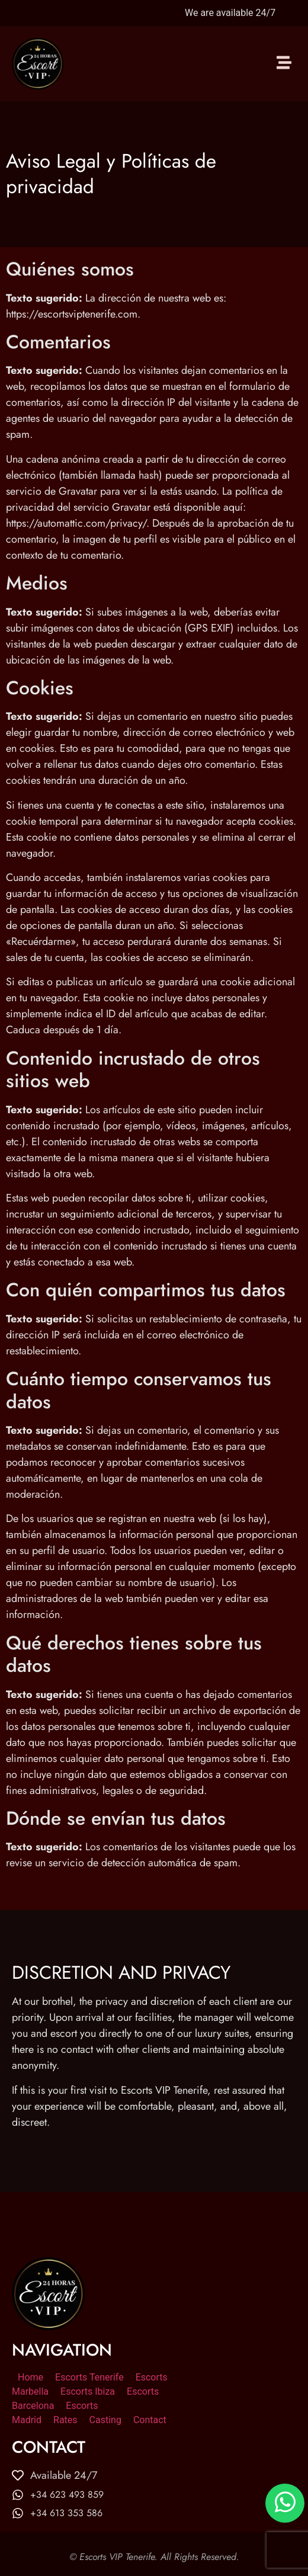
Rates (65, 2420)
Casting (105, 2420)
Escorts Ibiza (87, 2391)
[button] (284, 64)
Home (30, 2377)
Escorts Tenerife (89, 2377)
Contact (149, 2420)
